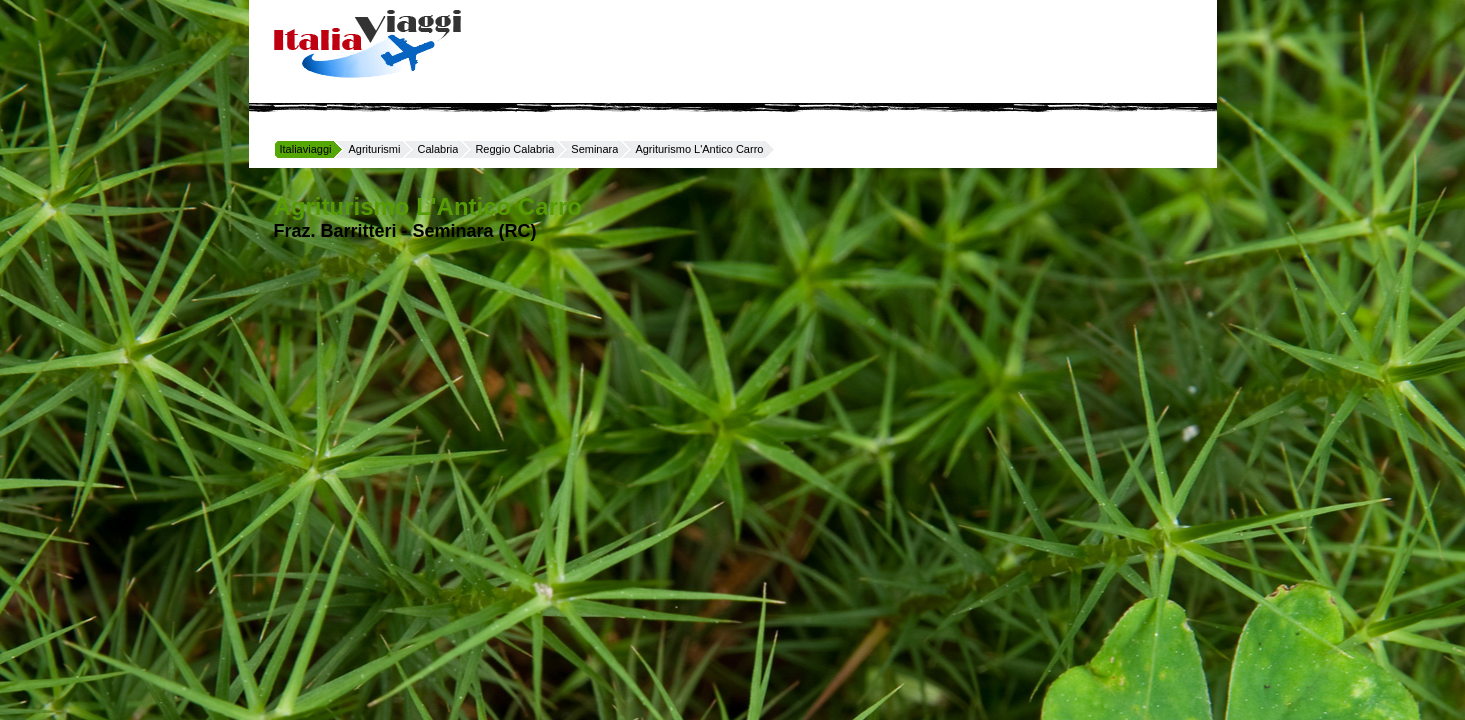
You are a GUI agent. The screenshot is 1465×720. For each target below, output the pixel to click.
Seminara (594, 149)
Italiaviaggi (306, 149)
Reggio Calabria (514, 149)
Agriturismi (374, 149)
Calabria (437, 149)
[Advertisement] (836, 50)
